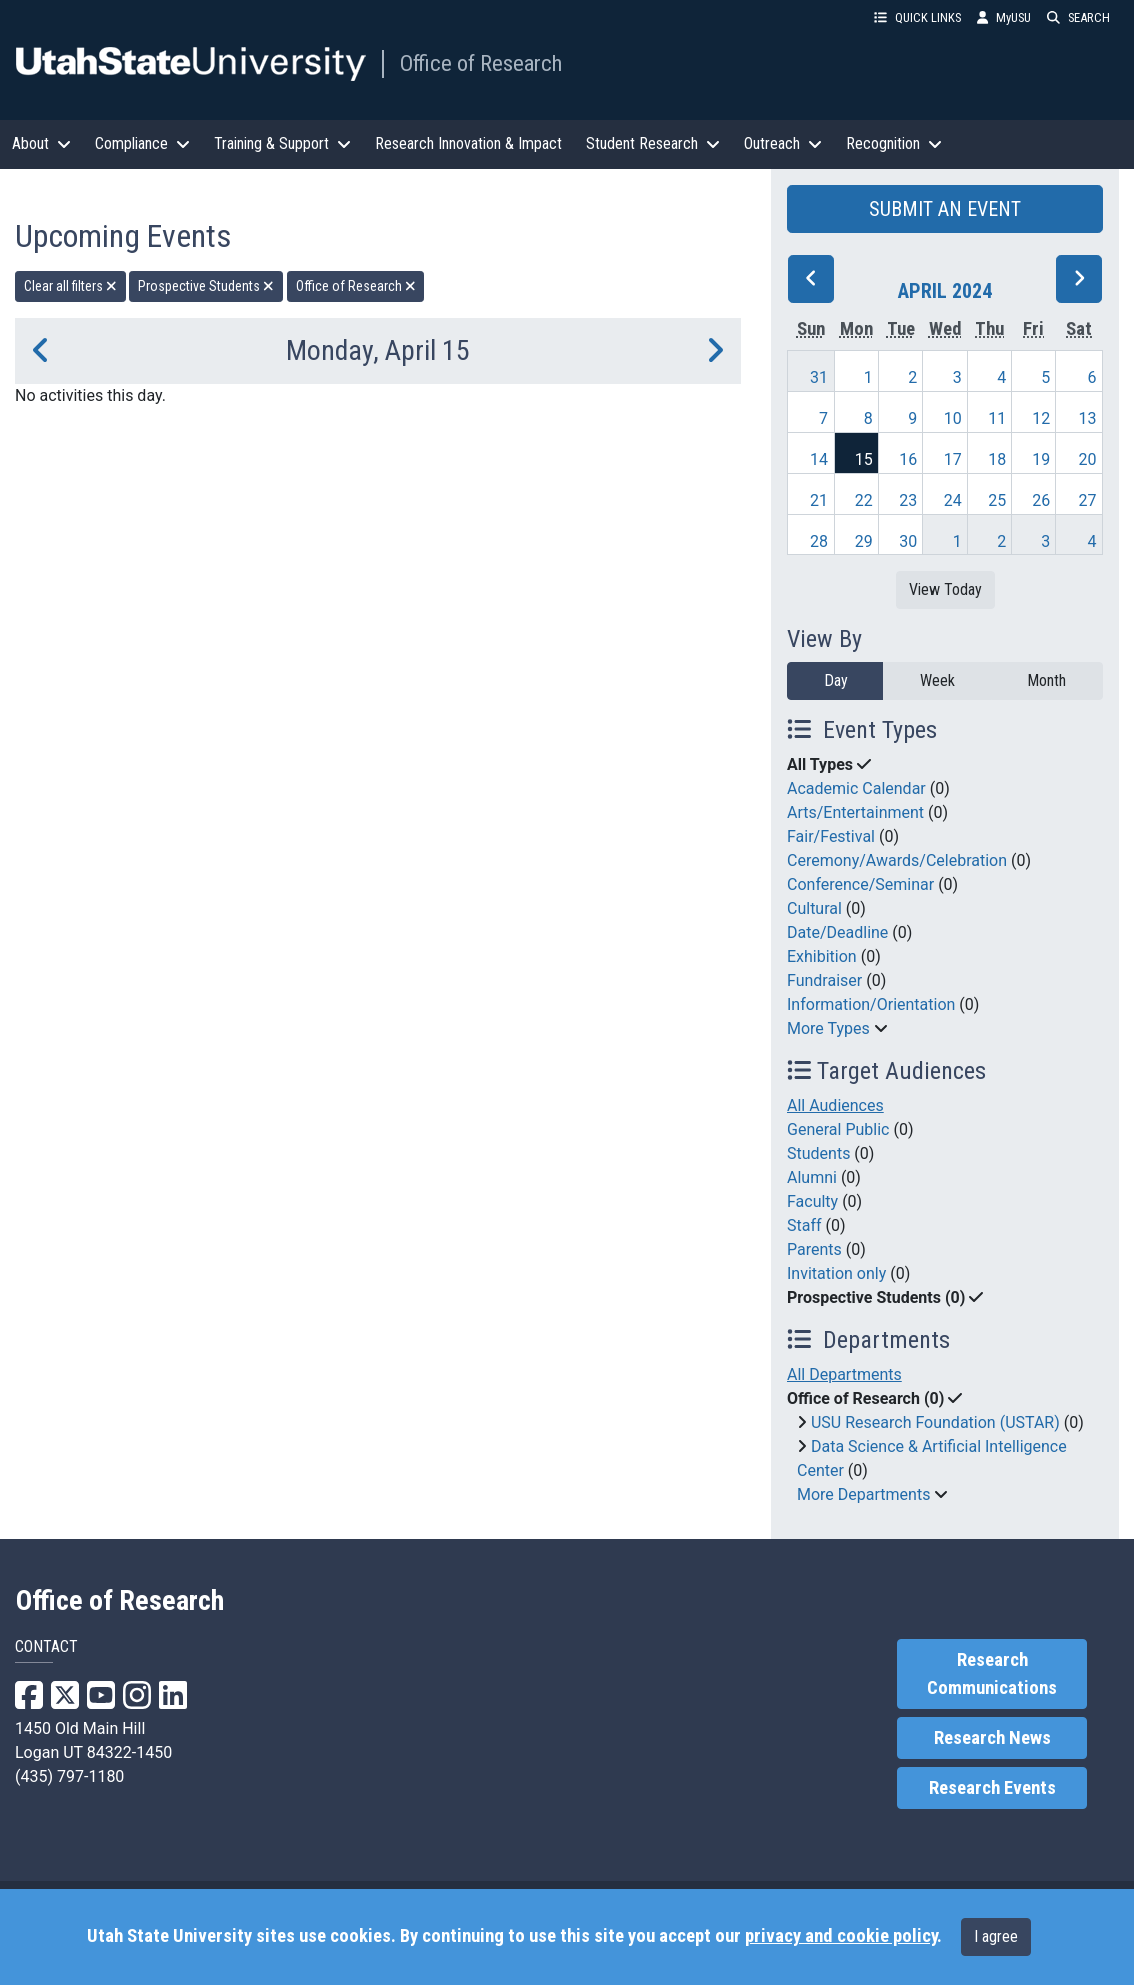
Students (818, 1153)
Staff (804, 1225)
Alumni (812, 1177)
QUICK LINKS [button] (917, 17)
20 (1088, 459)
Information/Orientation (871, 1004)
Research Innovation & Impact (468, 143)
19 (1041, 459)
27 (1088, 500)
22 (864, 500)
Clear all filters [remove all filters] (70, 286)
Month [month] (1046, 680)
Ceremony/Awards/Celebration (897, 860)
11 (997, 418)
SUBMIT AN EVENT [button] (945, 209)
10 (953, 418)
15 (864, 459)
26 (1041, 500)
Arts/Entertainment (855, 812)
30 (908, 541)
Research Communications (992, 1674)
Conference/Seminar (860, 884)
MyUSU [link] (1004, 17)
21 (819, 500)
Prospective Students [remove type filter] (206, 286)
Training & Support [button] (282, 143)
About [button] (41, 143)
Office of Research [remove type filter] (356, 286)
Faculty (812, 1201)
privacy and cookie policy (841, 1936)
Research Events (992, 1788)
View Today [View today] (945, 589)
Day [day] (836, 680)
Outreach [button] (783, 143)
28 (819, 541)
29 (864, 541)
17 (953, 459)
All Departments (844, 1374)
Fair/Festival (831, 836)
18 (997, 459)
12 (1041, 418)
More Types (828, 1028)
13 (1088, 418)
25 (997, 500)
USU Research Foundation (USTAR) (935, 1422)
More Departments (863, 1494)
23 (908, 500)
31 (819, 377)
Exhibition (822, 956)
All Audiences (835, 1105)
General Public (838, 1129)
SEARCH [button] (1078, 17)
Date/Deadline (837, 932)
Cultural (814, 908)
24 (953, 500)
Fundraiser (824, 980)
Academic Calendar (856, 788)
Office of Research (481, 63)
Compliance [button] (142, 143)
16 (908, 459)
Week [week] (937, 680)
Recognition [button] (894, 143)
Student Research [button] (653, 143)
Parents (814, 1249)
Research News (992, 1738)
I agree (996, 1936)
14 (819, 459)
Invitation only (836, 1273)
